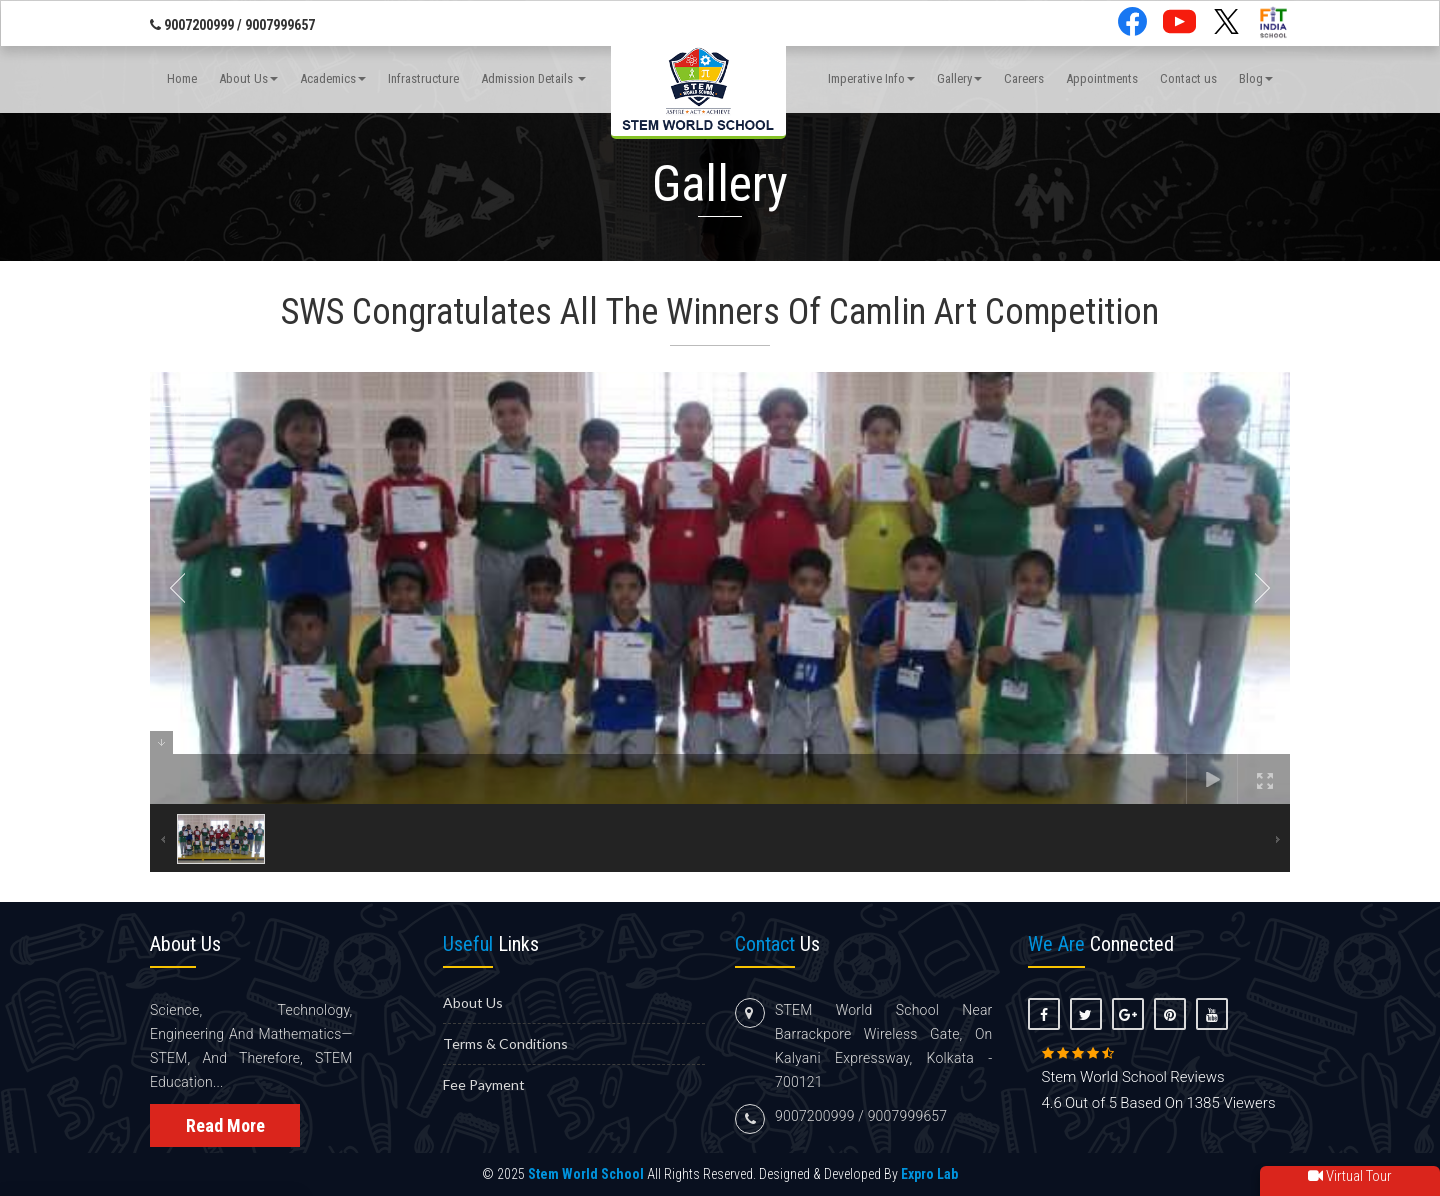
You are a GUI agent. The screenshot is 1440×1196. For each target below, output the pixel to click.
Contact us (1188, 78)
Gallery (959, 78)
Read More (225, 1125)
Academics (333, 78)
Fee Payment (484, 1084)
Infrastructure (423, 78)
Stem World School (586, 1174)
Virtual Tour (1350, 1176)
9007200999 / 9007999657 (232, 25)
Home (182, 78)
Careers (1024, 78)
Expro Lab (929, 1174)
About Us (248, 78)
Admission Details (533, 78)
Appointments (1102, 78)
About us (473, 1002)
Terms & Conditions (505, 1043)
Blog (1256, 78)
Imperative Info (871, 78)
